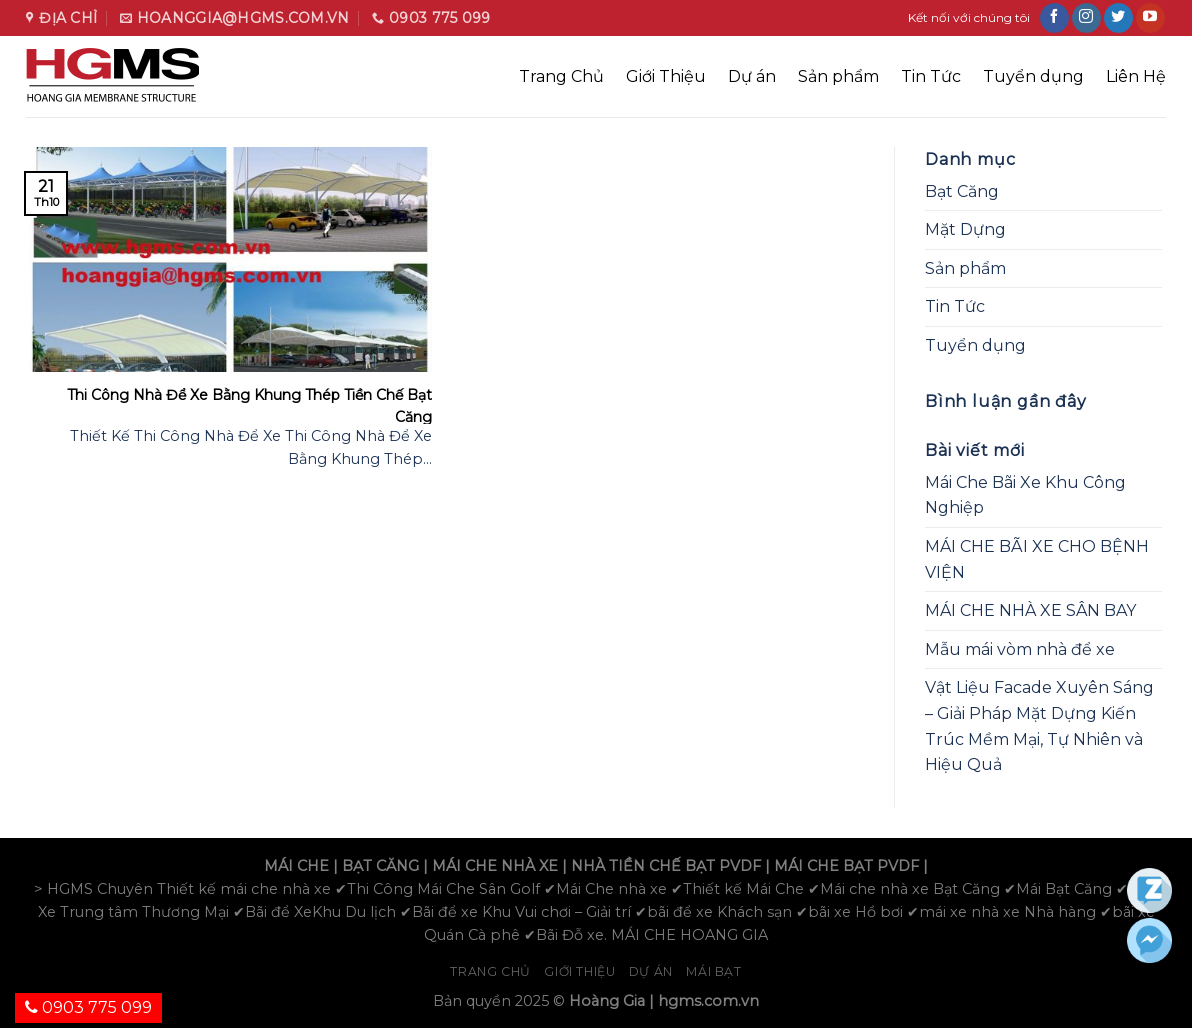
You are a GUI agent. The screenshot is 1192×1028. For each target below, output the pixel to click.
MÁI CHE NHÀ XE (495, 866)
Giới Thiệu (666, 76)
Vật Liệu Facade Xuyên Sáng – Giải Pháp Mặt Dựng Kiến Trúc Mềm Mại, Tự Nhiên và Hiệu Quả (1039, 726)
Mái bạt (713, 971)
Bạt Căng (962, 191)
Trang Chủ (561, 76)
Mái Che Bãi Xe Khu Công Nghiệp (1025, 495)
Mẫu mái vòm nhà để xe (1020, 649)
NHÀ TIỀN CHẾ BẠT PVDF (666, 866)
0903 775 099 (88, 1007)
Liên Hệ (1136, 76)
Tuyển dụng (1033, 76)
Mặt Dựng (965, 229)
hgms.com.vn (708, 1001)
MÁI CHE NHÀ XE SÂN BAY (1030, 610)
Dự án (752, 76)
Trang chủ (490, 971)
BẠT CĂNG (380, 866)
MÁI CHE (296, 866)
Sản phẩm (838, 76)
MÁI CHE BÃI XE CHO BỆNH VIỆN (1037, 559)
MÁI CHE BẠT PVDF (846, 866)
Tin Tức (931, 76)
